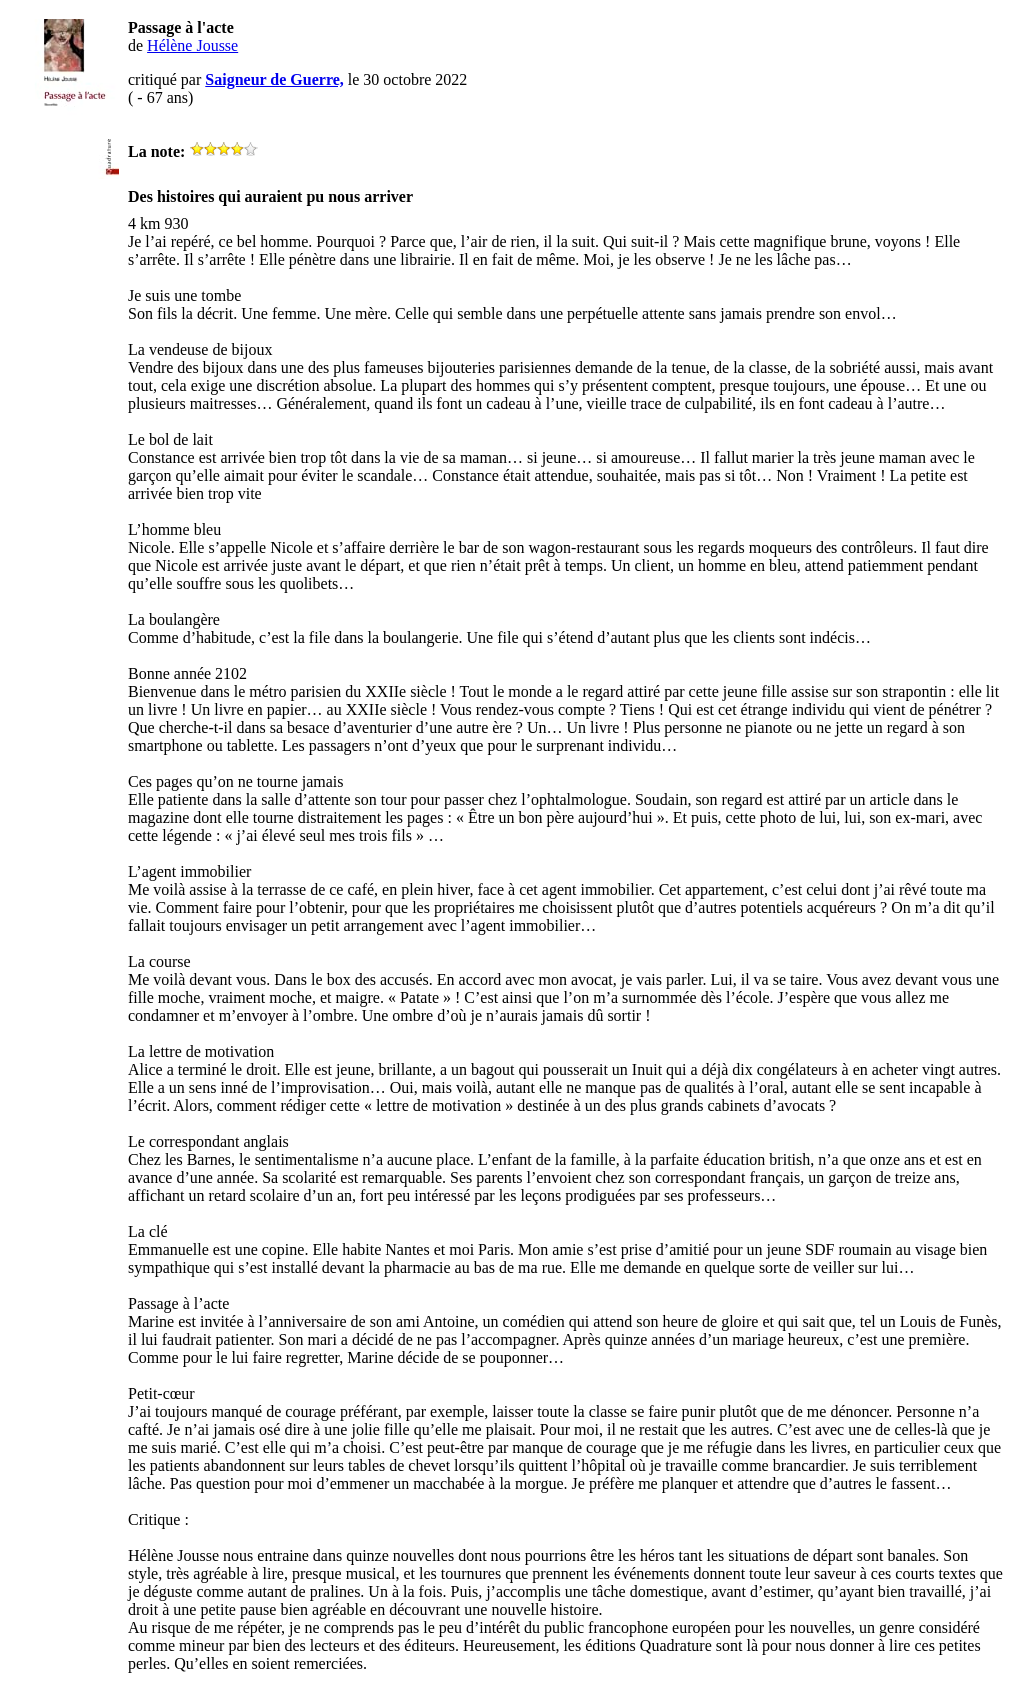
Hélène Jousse (192, 45)
